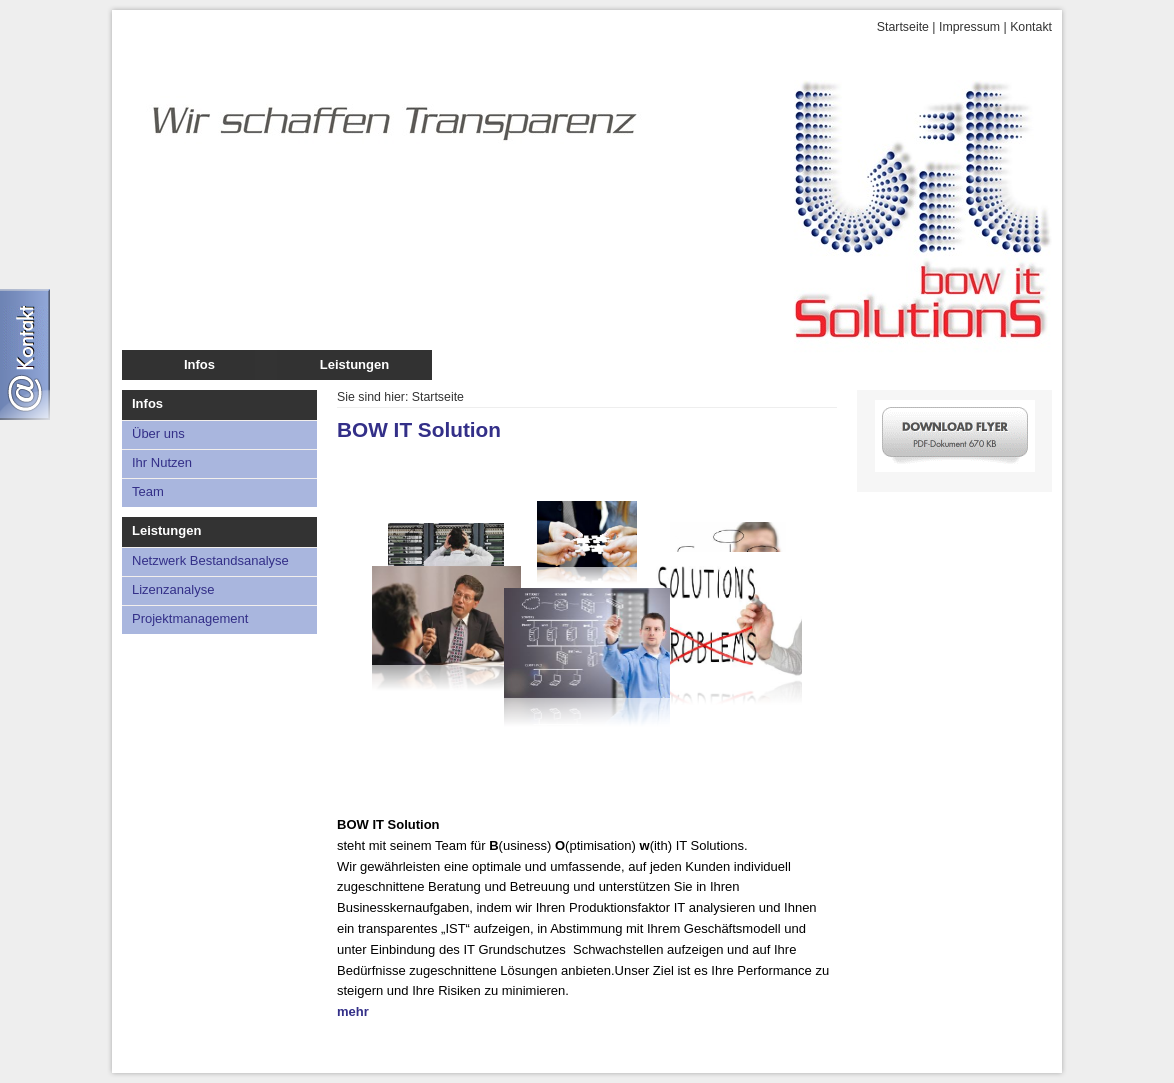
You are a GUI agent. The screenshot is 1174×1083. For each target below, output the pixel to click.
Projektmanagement (190, 618)
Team (148, 491)
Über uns (158, 433)
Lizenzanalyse (173, 589)
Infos (199, 364)
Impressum (969, 27)
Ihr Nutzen (162, 462)
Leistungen (354, 364)
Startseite (903, 27)
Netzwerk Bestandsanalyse (210, 560)
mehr (353, 1011)
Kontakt (1031, 27)
